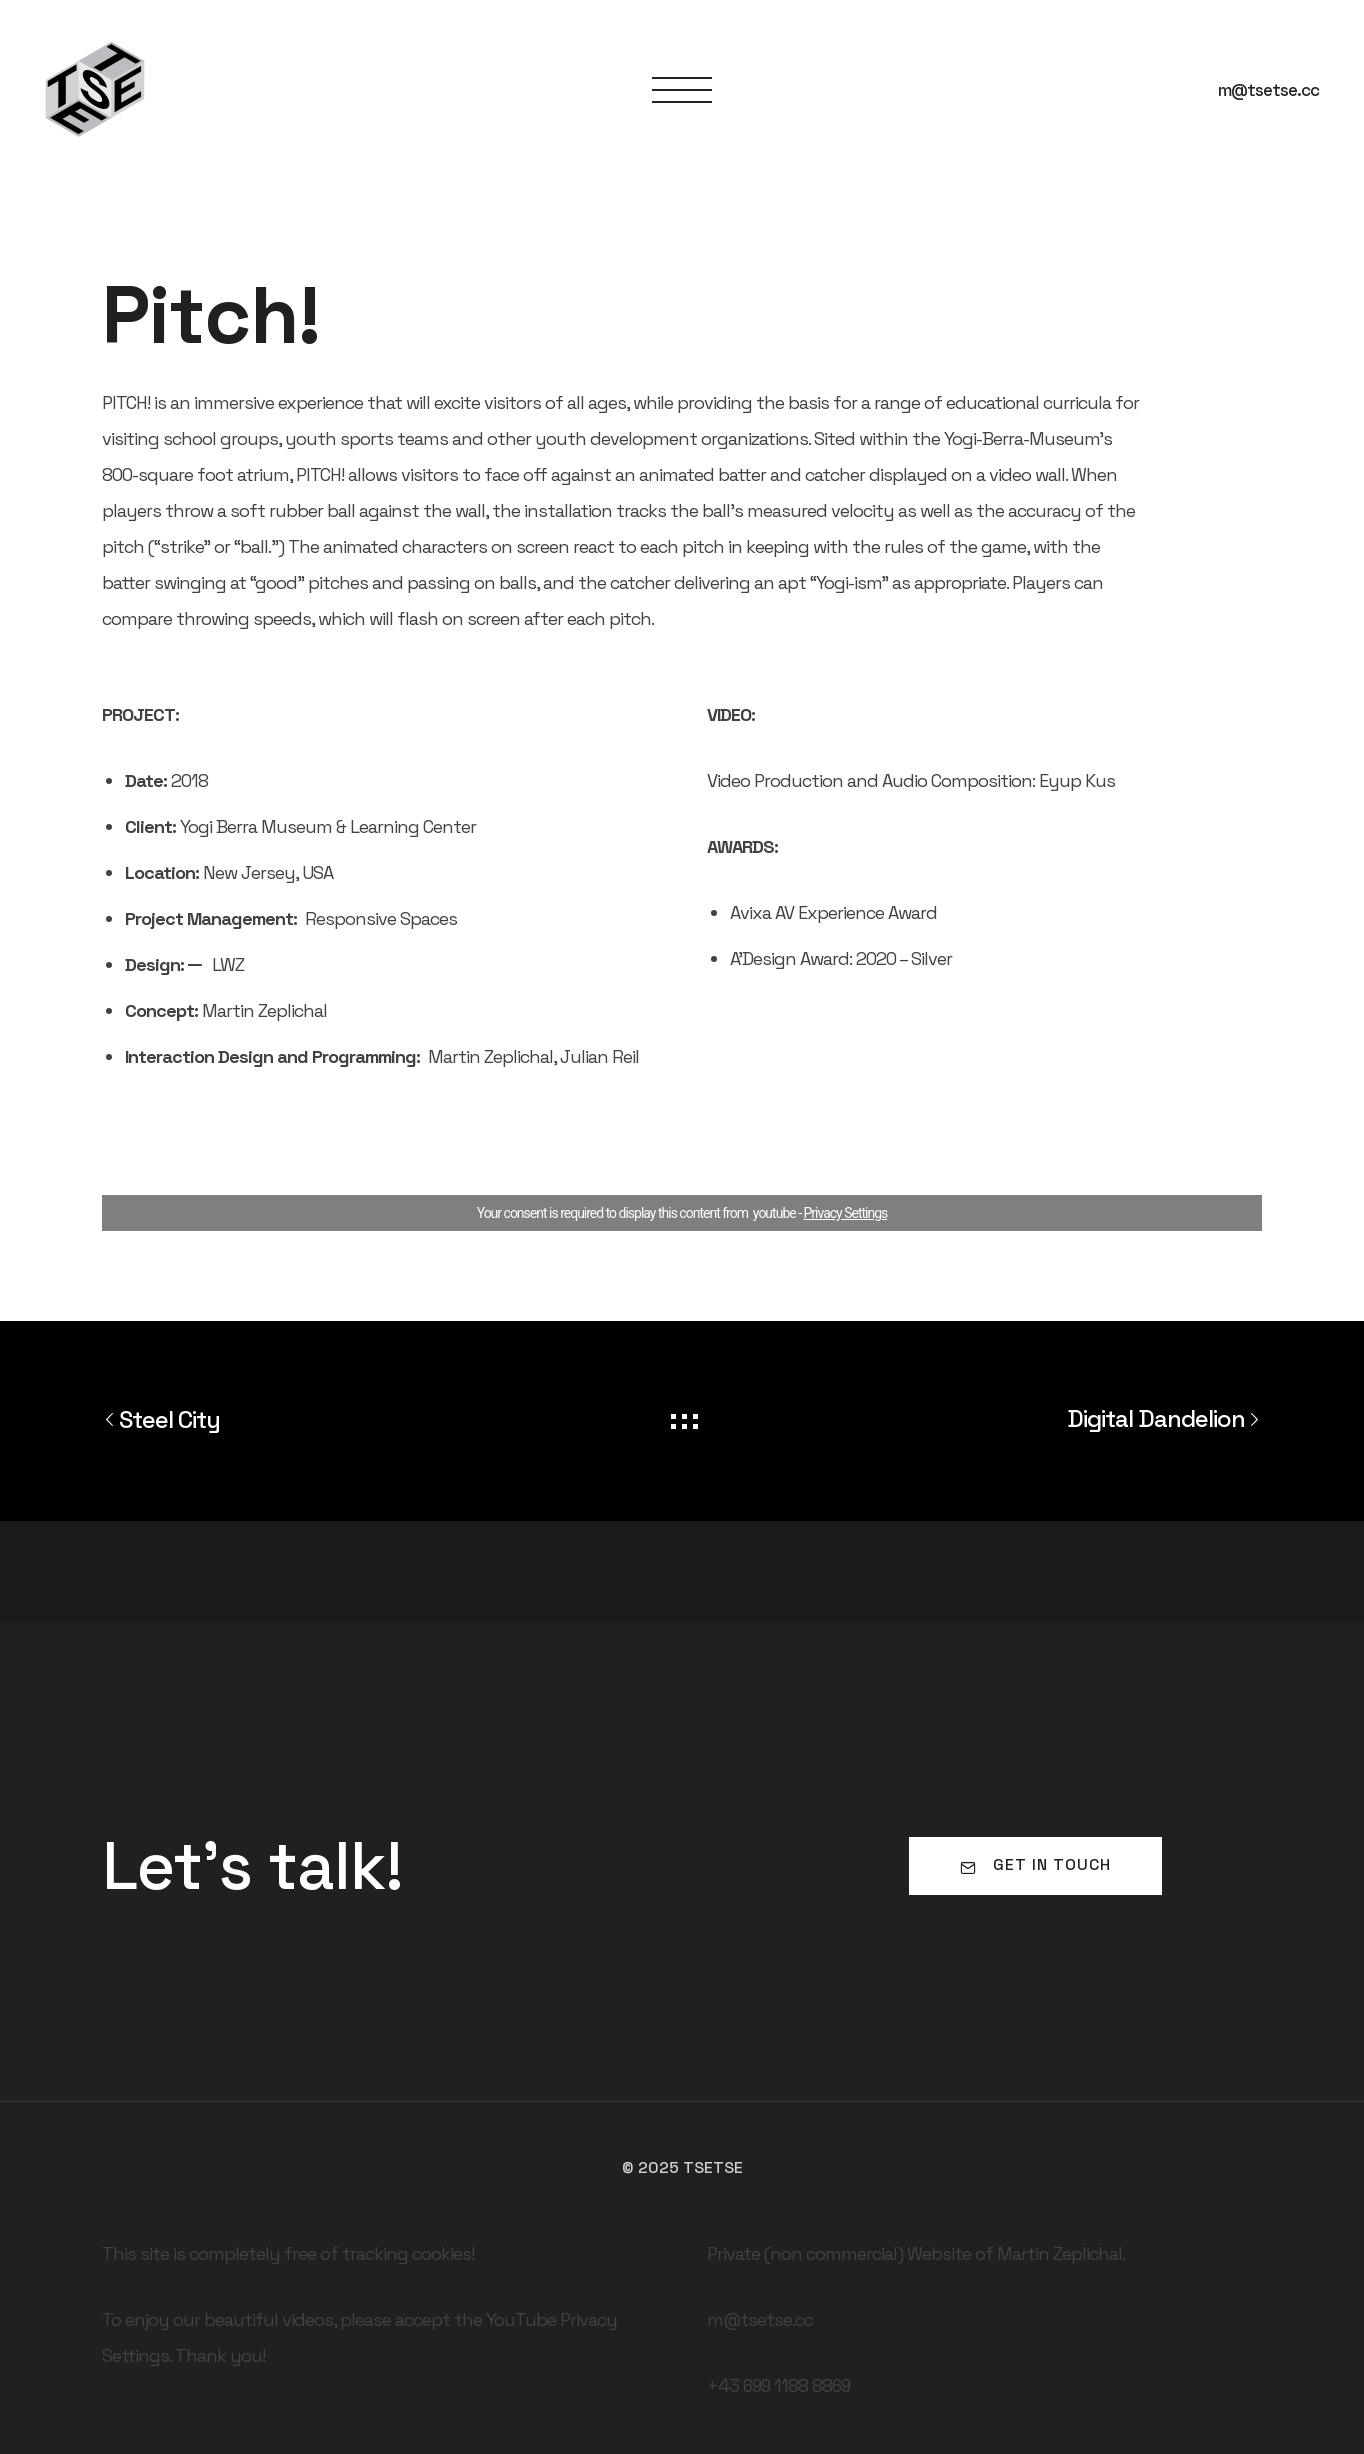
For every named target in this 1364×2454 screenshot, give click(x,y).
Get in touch (1035, 1864)
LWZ (228, 964)
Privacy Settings (846, 1213)
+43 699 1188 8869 (778, 2385)
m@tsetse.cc (1268, 90)
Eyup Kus (1077, 780)
